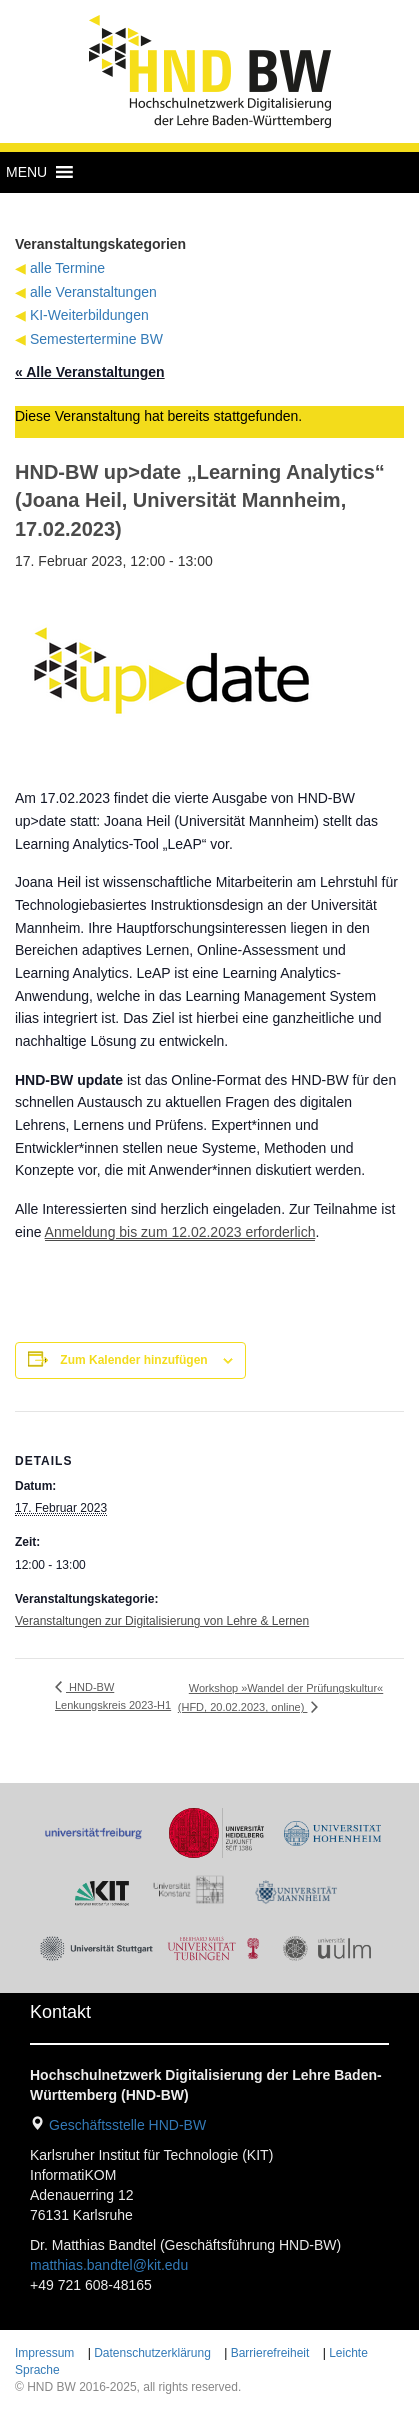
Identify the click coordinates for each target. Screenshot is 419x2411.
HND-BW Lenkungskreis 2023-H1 (113, 1695)
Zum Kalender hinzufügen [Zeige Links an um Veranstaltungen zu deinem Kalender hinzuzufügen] (133, 1360)
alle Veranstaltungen (93, 292)
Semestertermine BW (96, 339)
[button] (26, 172)
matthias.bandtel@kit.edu (109, 2265)
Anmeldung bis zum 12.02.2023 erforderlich (180, 1232)
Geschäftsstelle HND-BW (127, 2125)
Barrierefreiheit (270, 2353)
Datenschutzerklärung (152, 2353)
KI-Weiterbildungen (89, 315)
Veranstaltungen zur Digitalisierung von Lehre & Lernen (162, 1621)
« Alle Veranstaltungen (90, 372)
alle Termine (67, 268)
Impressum (44, 2353)
